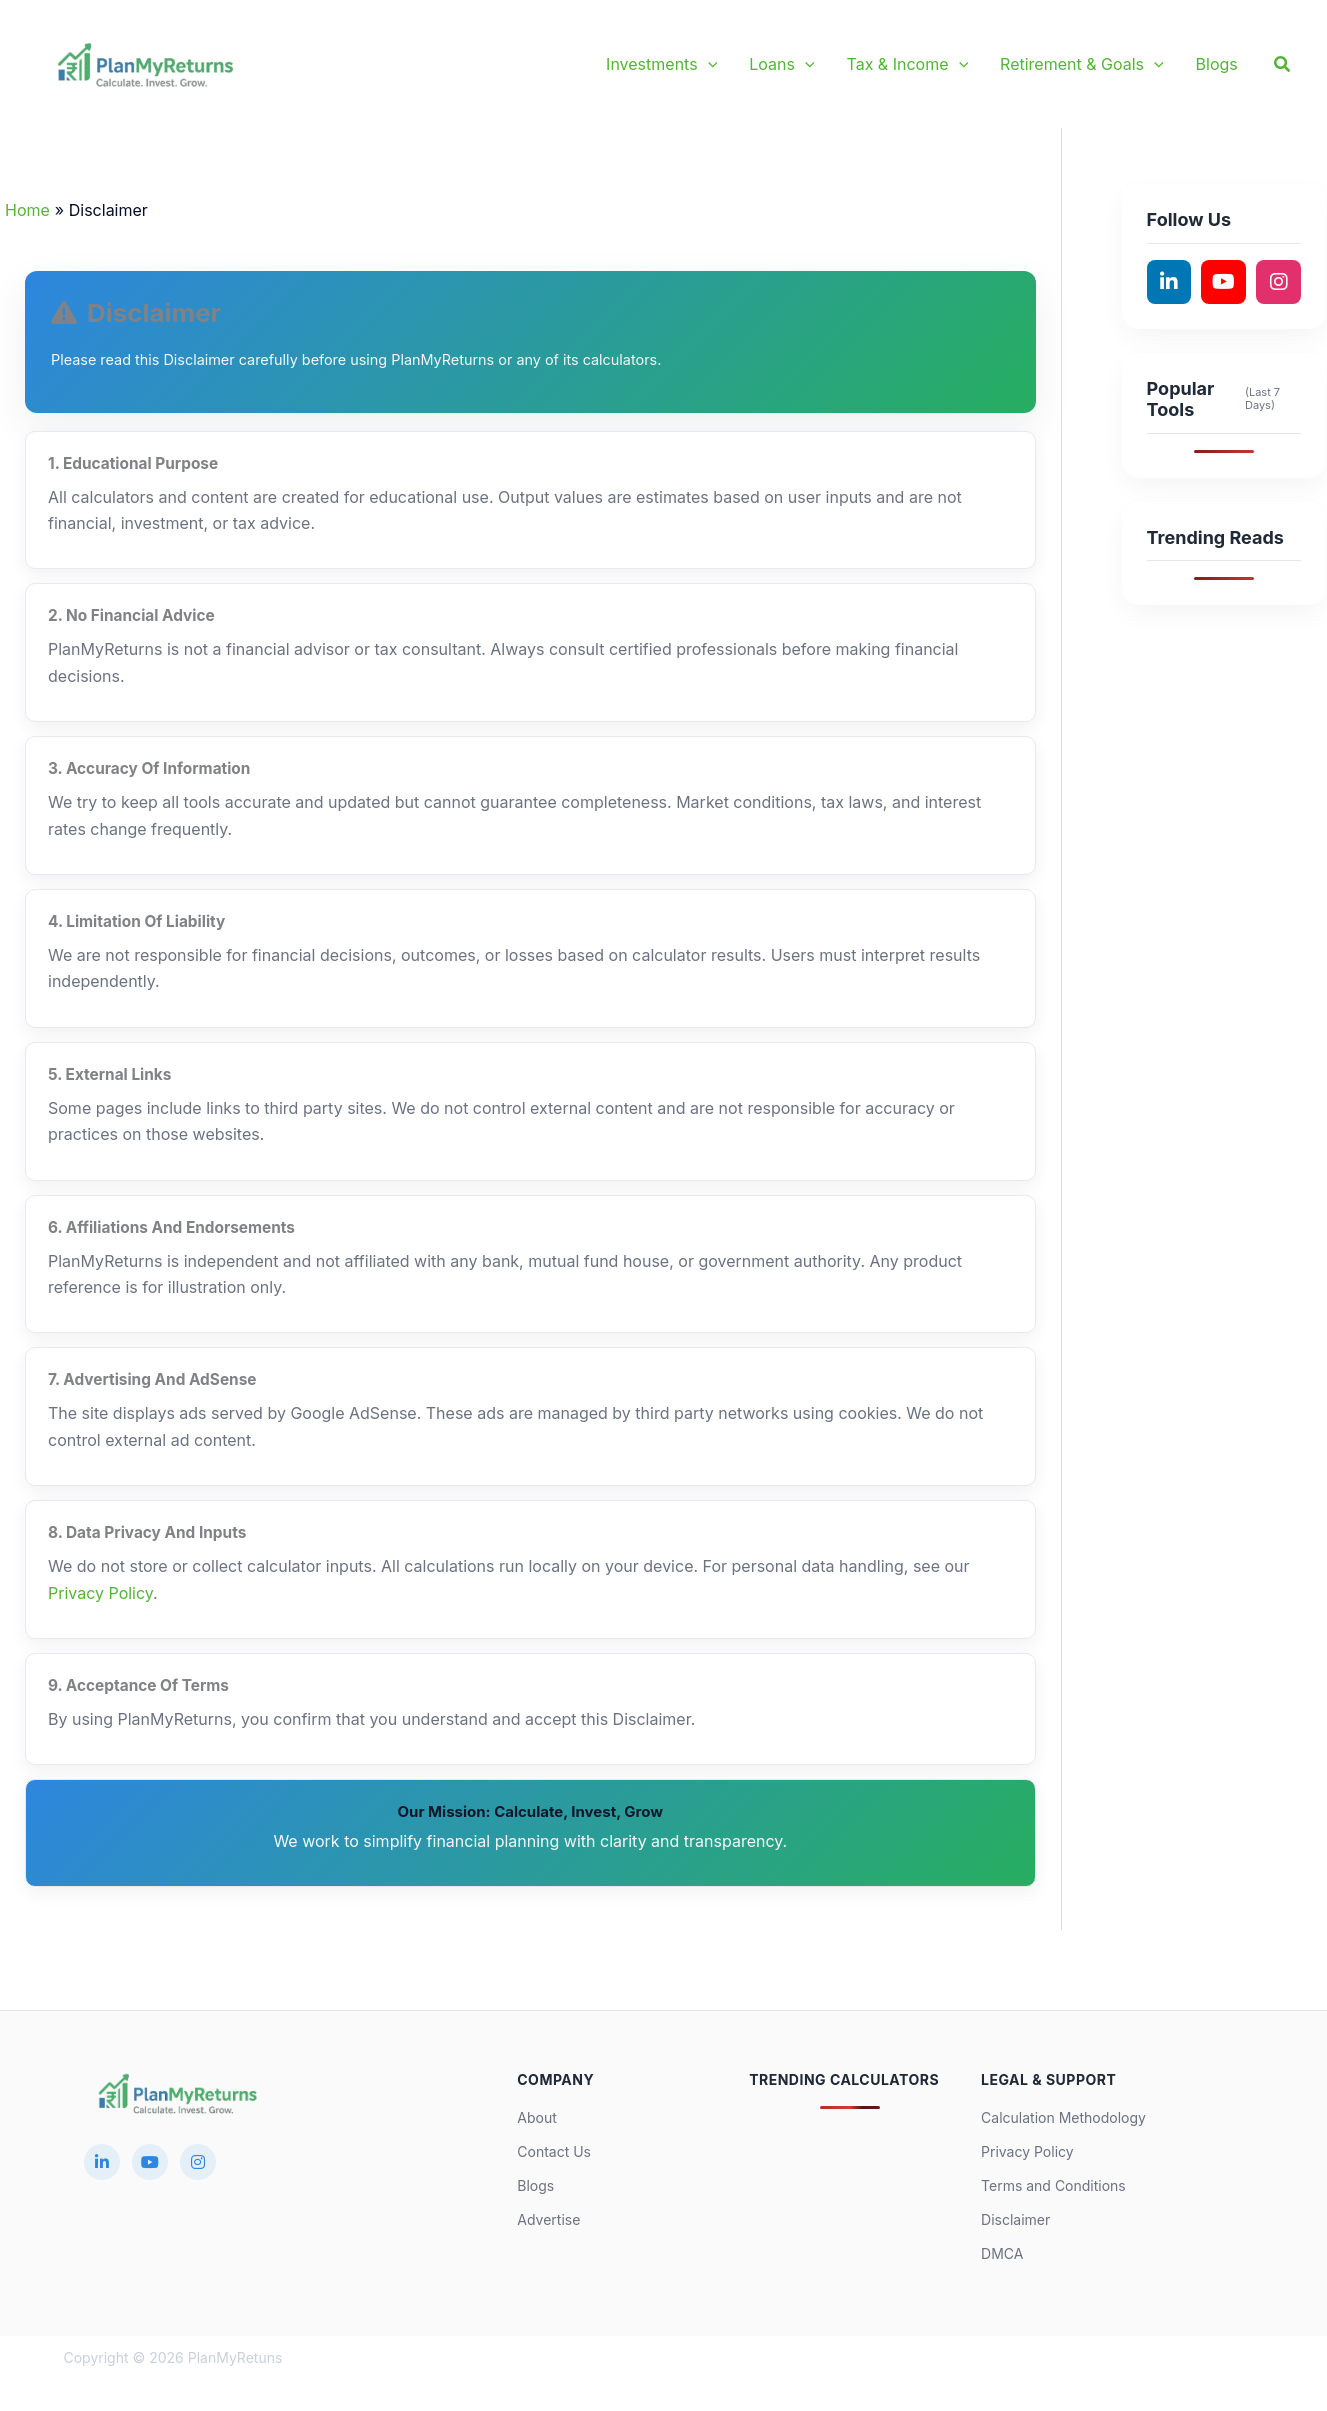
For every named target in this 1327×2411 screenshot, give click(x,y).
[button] (708, 64)
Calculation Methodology (1063, 2117)
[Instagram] (198, 2162)
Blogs (535, 2185)
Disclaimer (1015, 2219)
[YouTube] (150, 2162)
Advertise (548, 2219)
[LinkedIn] (102, 2162)
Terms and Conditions (1053, 2185)
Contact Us (554, 2151)
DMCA (1002, 2253)
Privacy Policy (100, 1593)
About (536, 2117)
